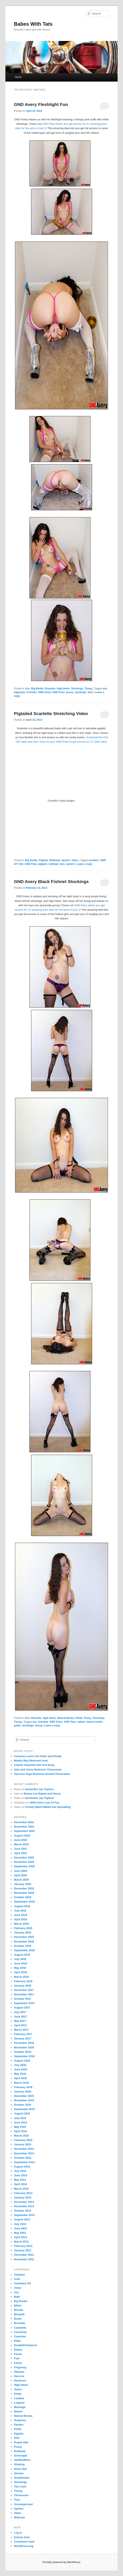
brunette (32, 692)
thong (38, 1725)
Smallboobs (21, 2477)
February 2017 (23, 2034)
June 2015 (20, 2122)
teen (90, 692)
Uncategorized (23, 2504)
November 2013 (24, 2206)
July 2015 (20, 2118)
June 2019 (20, 1915)
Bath (17, 2296)
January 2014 (22, 2197)
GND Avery (44, 692)
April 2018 (20, 1972)
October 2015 (22, 2104)
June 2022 (20, 1840)
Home (18, 77)
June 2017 (20, 2016)
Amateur (19, 2274)
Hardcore (20, 2380)
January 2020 (22, 1884)
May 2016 (20, 2073)
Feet (17, 2358)
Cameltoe (20, 2327)
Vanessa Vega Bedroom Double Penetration (42, 1773)
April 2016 (20, 2078)
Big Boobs (37, 688)
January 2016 (22, 2091)
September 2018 (24, 1950)
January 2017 (22, 2038)
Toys (17, 2499)
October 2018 (22, 1945)
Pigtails (43, 860)
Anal (17, 2279)
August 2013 (22, 2219)
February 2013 (23, 2246)
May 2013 (20, 2232)
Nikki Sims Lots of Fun (44, 1802)
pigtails (42, 864)
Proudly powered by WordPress (61, 2562)
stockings (80, 692)
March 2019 (21, 1923)
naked (81, 1721)
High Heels (63, 688)
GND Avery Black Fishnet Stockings (51, 881)
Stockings (77, 688)
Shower (19, 2473)
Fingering (20, 2367)
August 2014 (22, 2166)
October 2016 (22, 2051)
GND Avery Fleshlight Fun (41, 104)
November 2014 (24, 2153)
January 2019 (22, 1932)
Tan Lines (20, 2486)
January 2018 (22, 1985)
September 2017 (24, 2003)
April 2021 (20, 1853)
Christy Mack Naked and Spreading (47, 1807)
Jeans (18, 2389)
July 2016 (20, 2065)
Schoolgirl (20, 2455)
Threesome (21, 2495)
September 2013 (24, 2215)
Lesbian (19, 2398)
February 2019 (23, 1928)
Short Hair (20, 2468)
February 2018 (23, 1981)
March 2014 (21, 2188)
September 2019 (24, 1901)
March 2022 (21, 1844)
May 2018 (20, 1967)
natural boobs (94, 1721)
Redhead (54, 860)
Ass (27, 688)
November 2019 (24, 1892)
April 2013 (20, 2237)
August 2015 (22, 2113)
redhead (53, 864)
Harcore (19, 2376)
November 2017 (24, 1994)
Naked (18, 2411)
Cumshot (20, 2336)
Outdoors (20, 2420)
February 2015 (23, 2140)
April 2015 (20, 2131)
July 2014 (20, 2171)
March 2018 (21, 1976)
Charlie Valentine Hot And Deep (34, 1765)
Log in (18, 2532)
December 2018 (24, 1936)
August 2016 (22, 2060)
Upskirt (65, 860)
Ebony (18, 2349)
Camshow (20, 2332)
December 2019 (24, 1888)
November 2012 (24, 2259)
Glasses (19, 2371)
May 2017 (20, 2020)
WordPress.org (23, 2546)
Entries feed (21, 2537)
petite (17, 1725)
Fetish (18, 2363)
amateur (94, 860)
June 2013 (20, 2228)
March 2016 (21, 2082)
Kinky (17, 2393)
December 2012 (24, 2254)
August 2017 (22, 2007)
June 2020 (20, 1870)
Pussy (87, 1718)
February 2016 (23, 2087)
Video (74, 860)
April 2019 (20, 1919)
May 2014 (20, 2179)
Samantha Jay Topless (39, 1789)
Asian (17, 2287)
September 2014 (24, 2162)
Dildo (17, 2340)
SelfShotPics (22, 2459)
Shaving (19, 2464)
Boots (18, 2318)
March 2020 (21, 1879)
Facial (18, 2354)
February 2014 (23, 2193)
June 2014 (20, 2175)
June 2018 (20, 1963)
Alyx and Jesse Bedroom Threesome (38, 1769)
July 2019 (20, 1910)
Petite (79, 1718)
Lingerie (19, 2402)
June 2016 (20, 2069)
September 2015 (24, 2109)
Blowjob (19, 2314)
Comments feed (24, 2541)
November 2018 (24, 1941)
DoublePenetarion (25, 2345)
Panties (19, 2424)
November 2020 (24, 1861)
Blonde (18, 2309)
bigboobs (19, 692)
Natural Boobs (65, 1718)
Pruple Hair (21, 2442)
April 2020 (20, 1875)
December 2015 (24, 2095)
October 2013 (22, 2210)
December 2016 (24, 2042)
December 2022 (24, 1822)
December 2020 (24, 1857)
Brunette (50, 688)
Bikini (17, 2305)
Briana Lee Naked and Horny (42, 1793)
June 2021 (20, 1848)
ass (105, 688)
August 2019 (22, 1906)
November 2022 (24, 1826)
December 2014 (24, 2148)
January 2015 (22, 2144)
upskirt (70, 864)
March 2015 (21, 2135)
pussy (69, 692)
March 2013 (21, 2241)
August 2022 (22, 1835)
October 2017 (22, 1998)
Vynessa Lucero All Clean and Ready (37, 1756)
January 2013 (22, 2250)
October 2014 (22, 2157)
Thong (88, 688)
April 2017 (20, 2025)
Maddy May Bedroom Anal (31, 1760)
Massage (19, 2407)
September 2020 (24, 1866)
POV (17, 2438)
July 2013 (20, 2224)
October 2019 (22, 1897)
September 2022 (24, 1831)
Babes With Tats (33, 24)
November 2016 (24, 2047)
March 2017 (21, 2029)
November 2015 (24, 2100)
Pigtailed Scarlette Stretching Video (51, 713)
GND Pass (58, 692)
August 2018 (22, 1954)
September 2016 (24, 2056)
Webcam (19, 2517)
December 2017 (24, 1990)
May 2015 (20, 2126)
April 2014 (20, 2184)
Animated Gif (22, 2283)
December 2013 (24, 2201)
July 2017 (20, 2012)
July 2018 (20, 1959)
